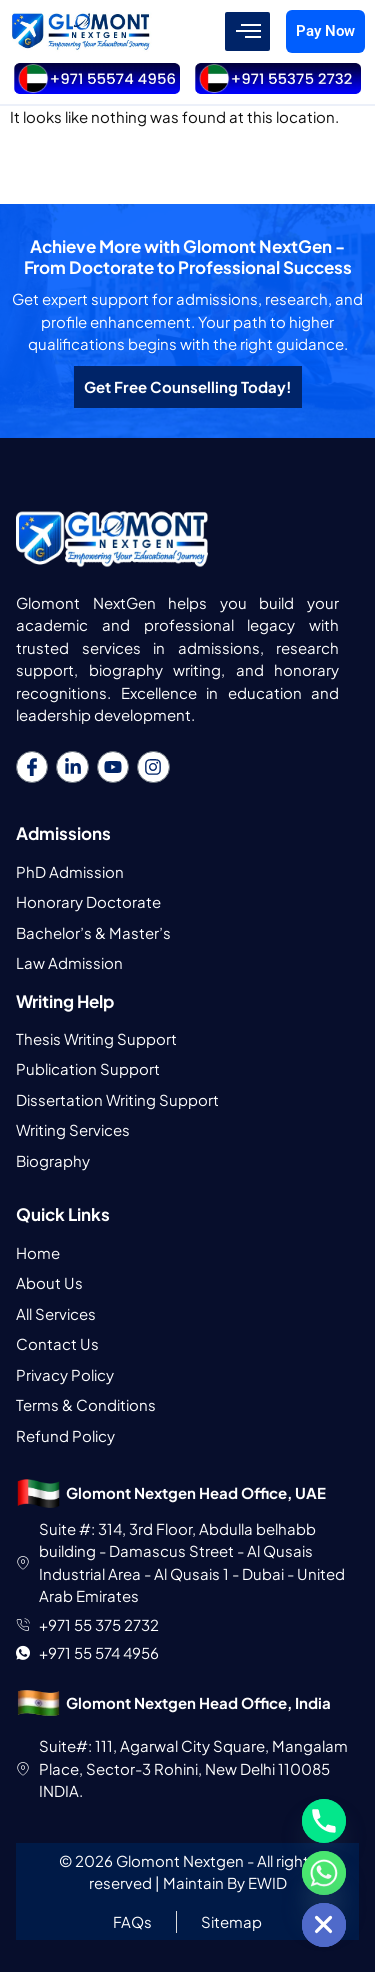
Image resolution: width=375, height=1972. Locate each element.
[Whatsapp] (324, 1873)
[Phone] (324, 1821)
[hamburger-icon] (247, 32)
